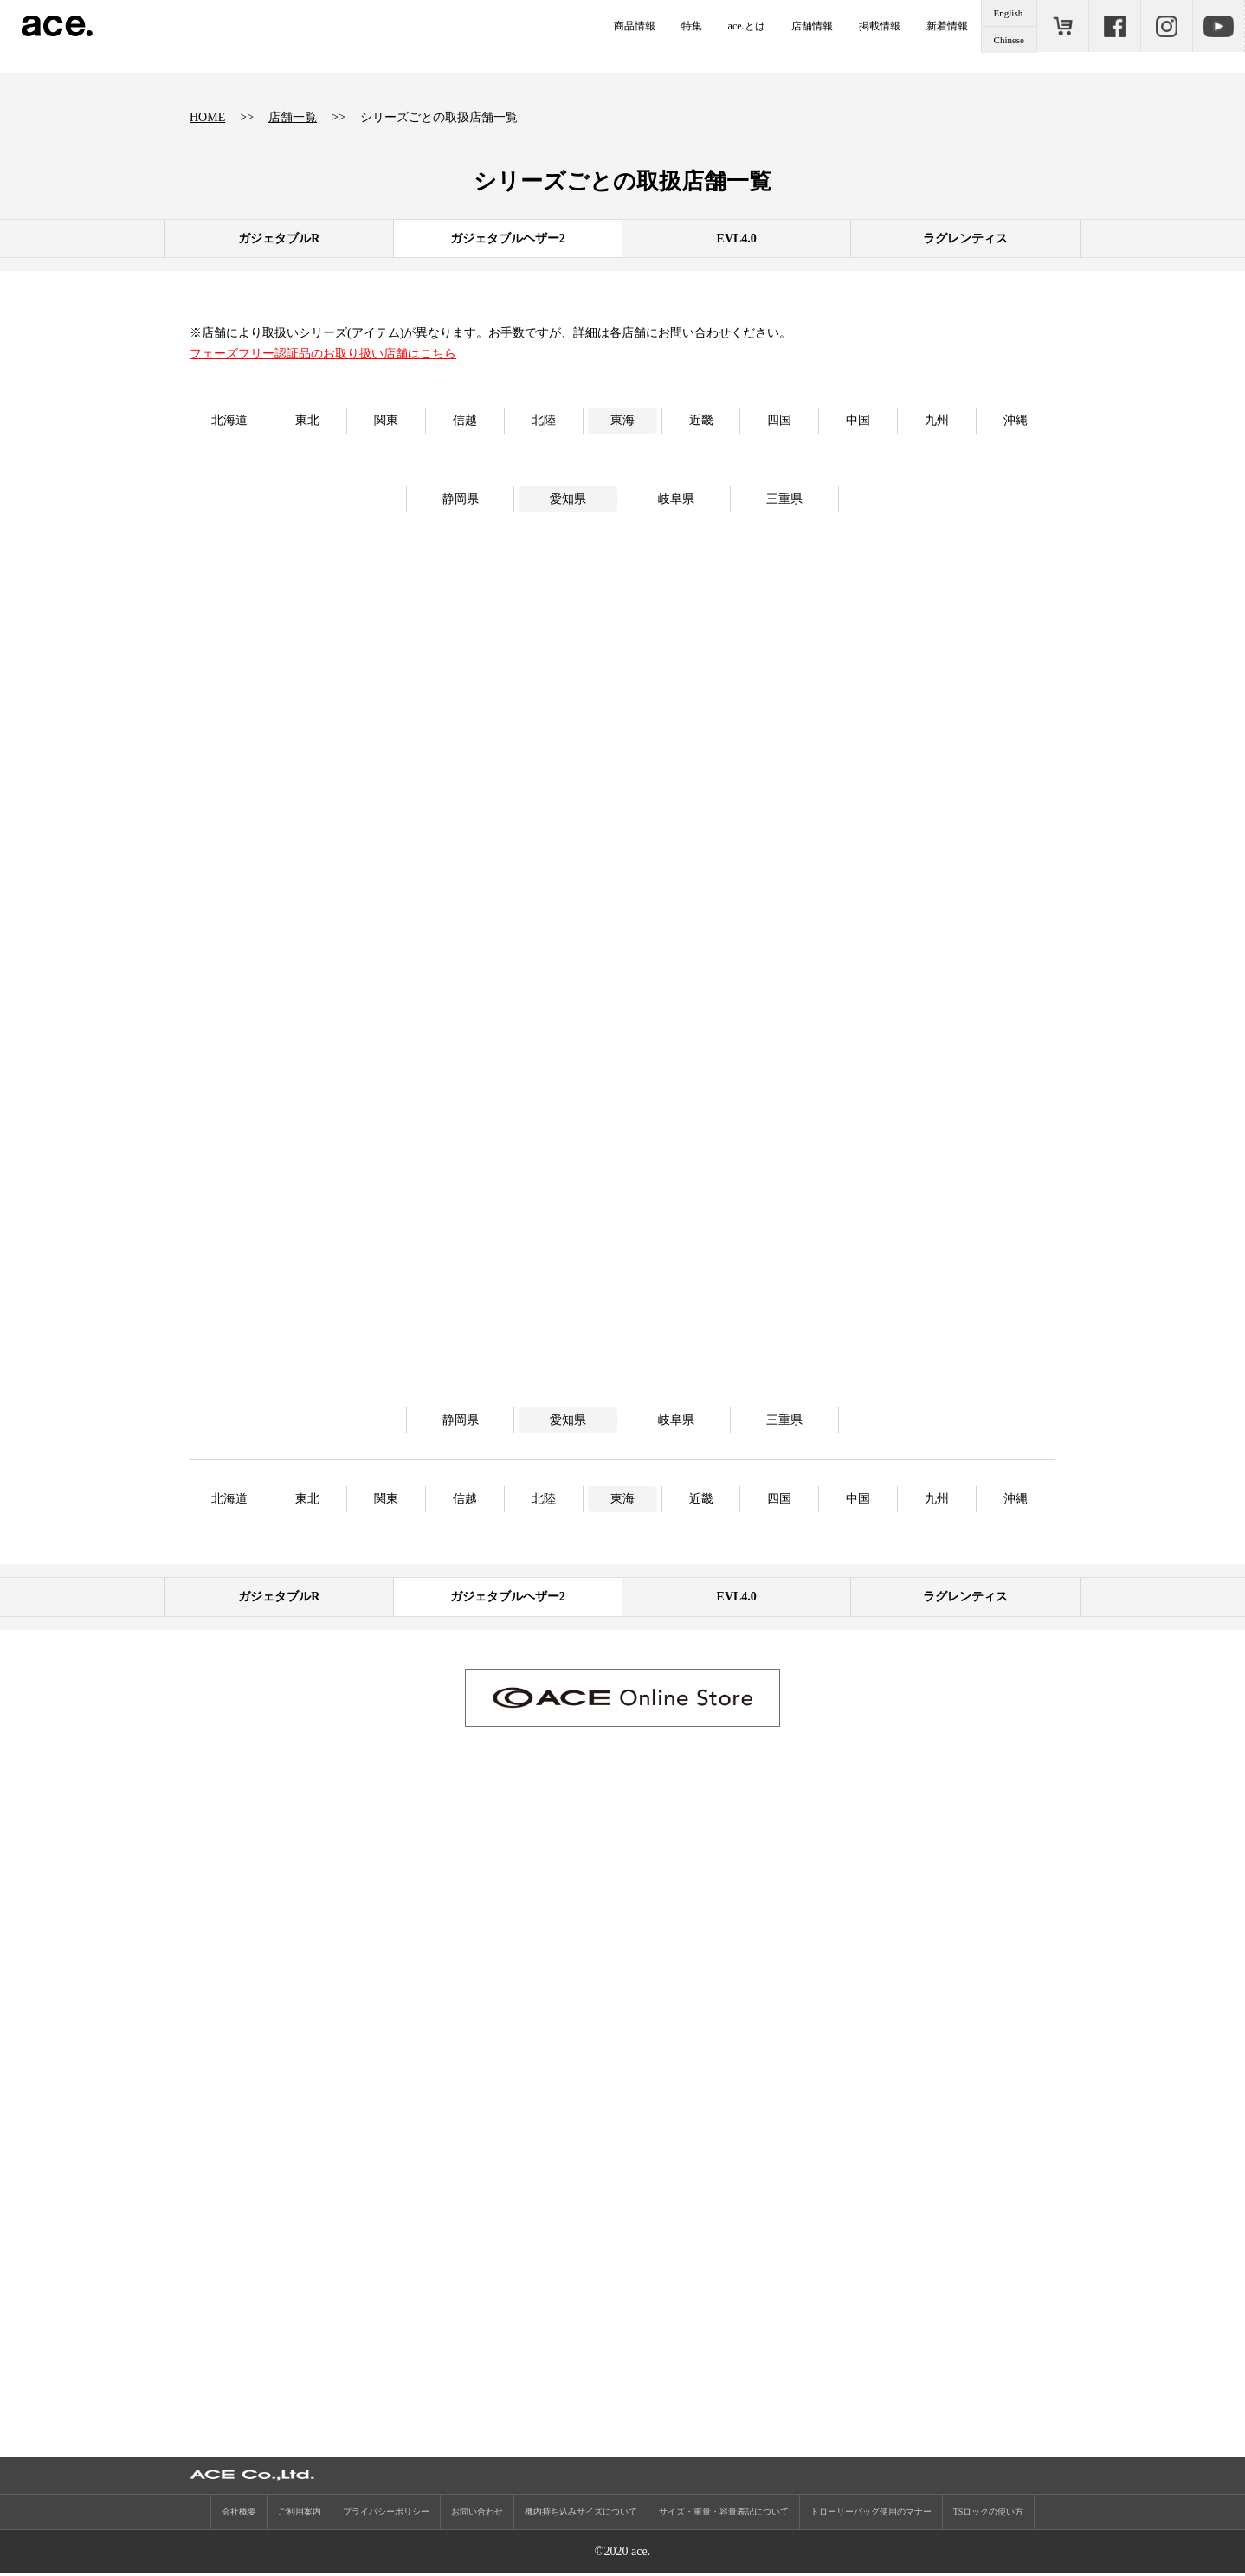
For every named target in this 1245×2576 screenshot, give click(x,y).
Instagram (1166, 26)
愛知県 (568, 499)
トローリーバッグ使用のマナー (871, 2514)
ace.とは (746, 26)
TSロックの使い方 (988, 2514)
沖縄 (1015, 420)
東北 (307, 420)
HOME (207, 117)
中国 (858, 420)
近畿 (701, 420)
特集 (691, 26)
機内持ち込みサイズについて (581, 2514)
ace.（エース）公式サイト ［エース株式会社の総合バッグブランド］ (57, 26)
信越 (465, 420)
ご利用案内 (299, 2514)
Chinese (1009, 40)
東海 (622, 420)
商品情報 (634, 26)
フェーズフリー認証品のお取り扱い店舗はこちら (323, 353)
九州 (937, 420)
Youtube (1218, 26)
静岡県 (460, 499)
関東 (386, 420)
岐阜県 (676, 499)
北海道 (229, 420)
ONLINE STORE (1062, 26)
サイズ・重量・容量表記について (724, 2514)
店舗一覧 (292, 117)
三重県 (784, 499)
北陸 (544, 420)
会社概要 (239, 2514)
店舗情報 (812, 26)
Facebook (1114, 26)
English (1008, 13)
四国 (779, 420)
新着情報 (947, 26)
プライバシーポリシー (386, 2514)
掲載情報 (879, 26)
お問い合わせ (477, 2514)
